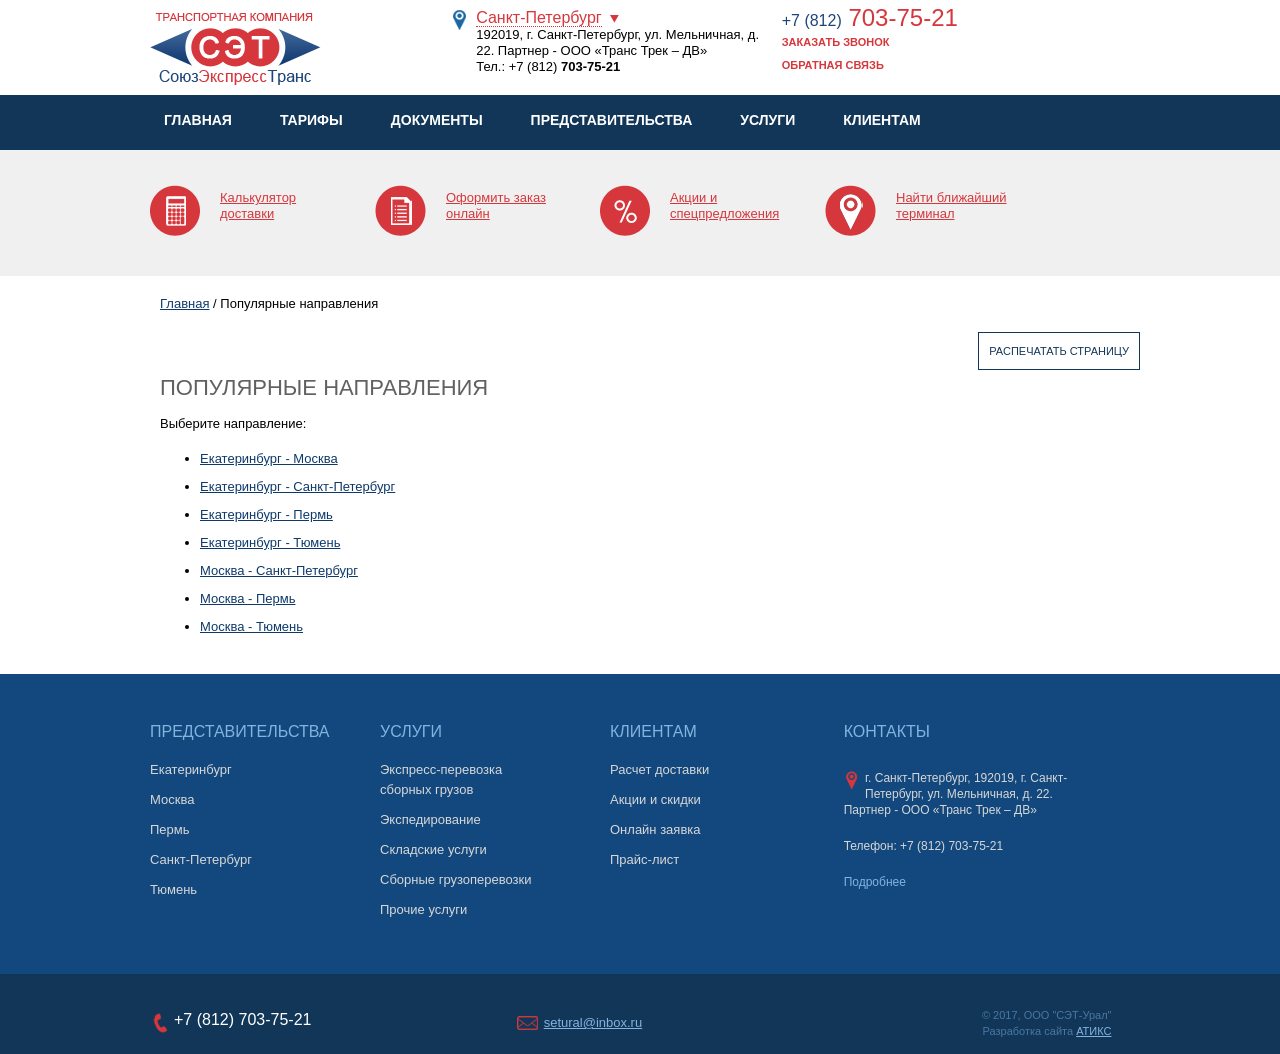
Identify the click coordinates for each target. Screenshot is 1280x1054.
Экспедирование (430, 819)
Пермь (170, 829)
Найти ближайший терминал (951, 205)
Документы (437, 120)
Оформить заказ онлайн (496, 205)
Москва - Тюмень (251, 626)
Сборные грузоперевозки (456, 879)
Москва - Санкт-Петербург (279, 570)
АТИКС (1093, 1031)
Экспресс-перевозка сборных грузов (441, 779)
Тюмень (173, 889)
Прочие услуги (423, 909)
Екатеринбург (191, 769)
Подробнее (875, 882)
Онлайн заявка (655, 829)
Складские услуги (433, 849)
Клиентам (881, 120)
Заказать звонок (836, 42)
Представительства (612, 120)
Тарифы (311, 120)
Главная (198, 120)
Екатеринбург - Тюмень (270, 542)
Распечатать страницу (1059, 351)
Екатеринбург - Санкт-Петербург (297, 486)
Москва (172, 799)
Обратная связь (833, 65)
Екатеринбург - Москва (269, 458)
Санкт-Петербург (538, 17)
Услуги (767, 120)
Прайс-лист (644, 859)
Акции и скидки (655, 799)
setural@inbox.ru (593, 1022)
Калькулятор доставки (258, 205)
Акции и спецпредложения (724, 205)
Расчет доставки (659, 769)
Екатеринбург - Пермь (266, 514)
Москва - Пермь (247, 598)
